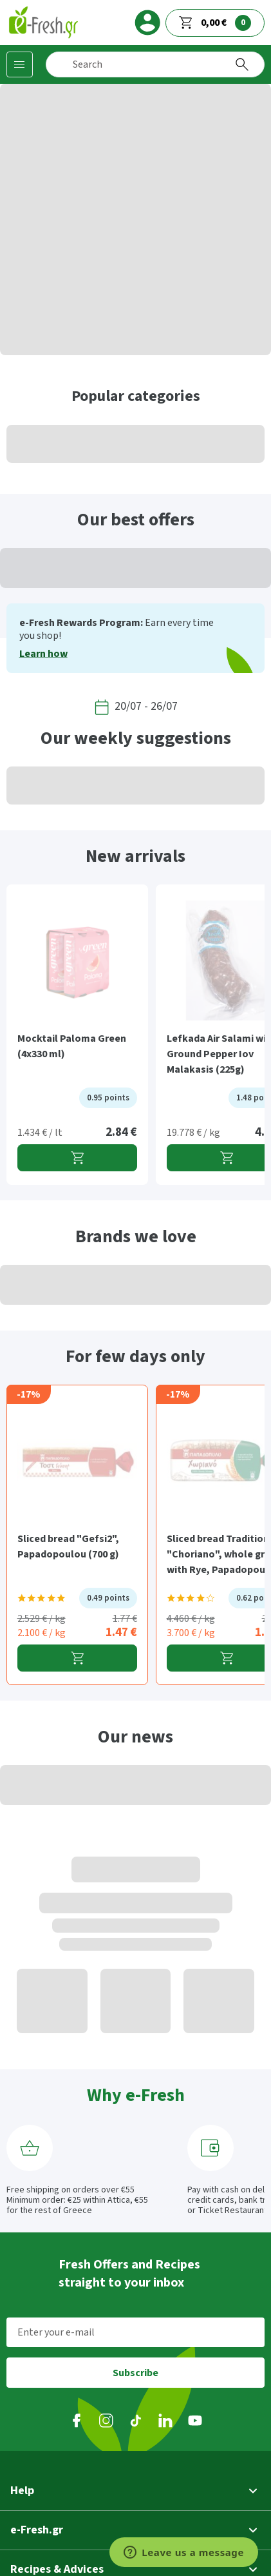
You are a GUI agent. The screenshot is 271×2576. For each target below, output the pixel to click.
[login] (147, 22)
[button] (135, 2491)
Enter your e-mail (56, 2332)
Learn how (43, 653)
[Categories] (19, 64)
